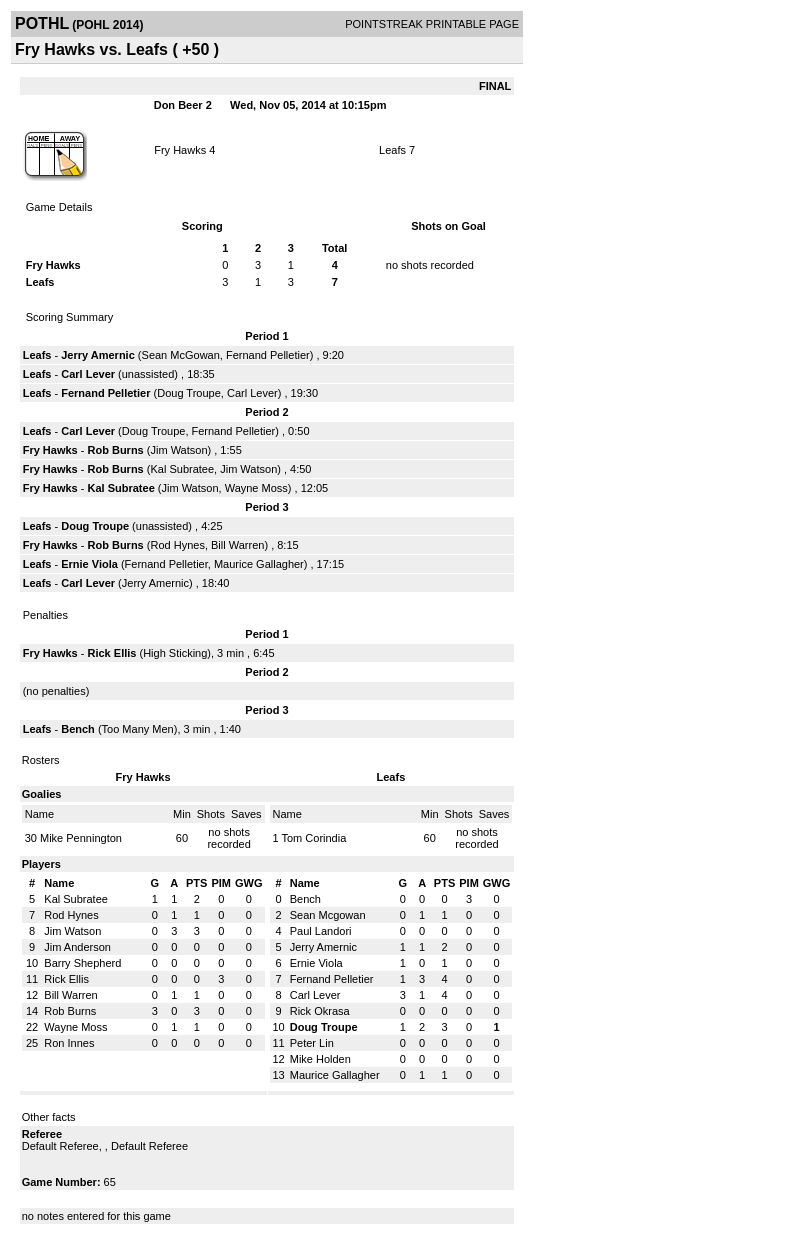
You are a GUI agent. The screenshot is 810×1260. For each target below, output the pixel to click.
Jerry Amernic (98, 355)
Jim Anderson (77, 947)
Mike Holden (320, 1059)
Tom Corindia (313, 838)
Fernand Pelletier (268, 355)
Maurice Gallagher (259, 564)
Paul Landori (321, 931)
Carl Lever (88, 374)
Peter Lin (312, 1043)
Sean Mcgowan (328, 915)
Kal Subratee (182, 469)
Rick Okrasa (320, 1011)
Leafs (392, 150)
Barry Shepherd (82, 963)
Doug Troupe (189, 393)
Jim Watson (178, 450)
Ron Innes (69, 1043)
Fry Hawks (180, 150)
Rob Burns (116, 450)
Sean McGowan (181, 355)
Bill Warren (237, 545)
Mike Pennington (81, 838)
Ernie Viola (89, 564)
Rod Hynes (177, 545)
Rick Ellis (112, 653)
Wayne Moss (256, 488)
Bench (79, 729)
